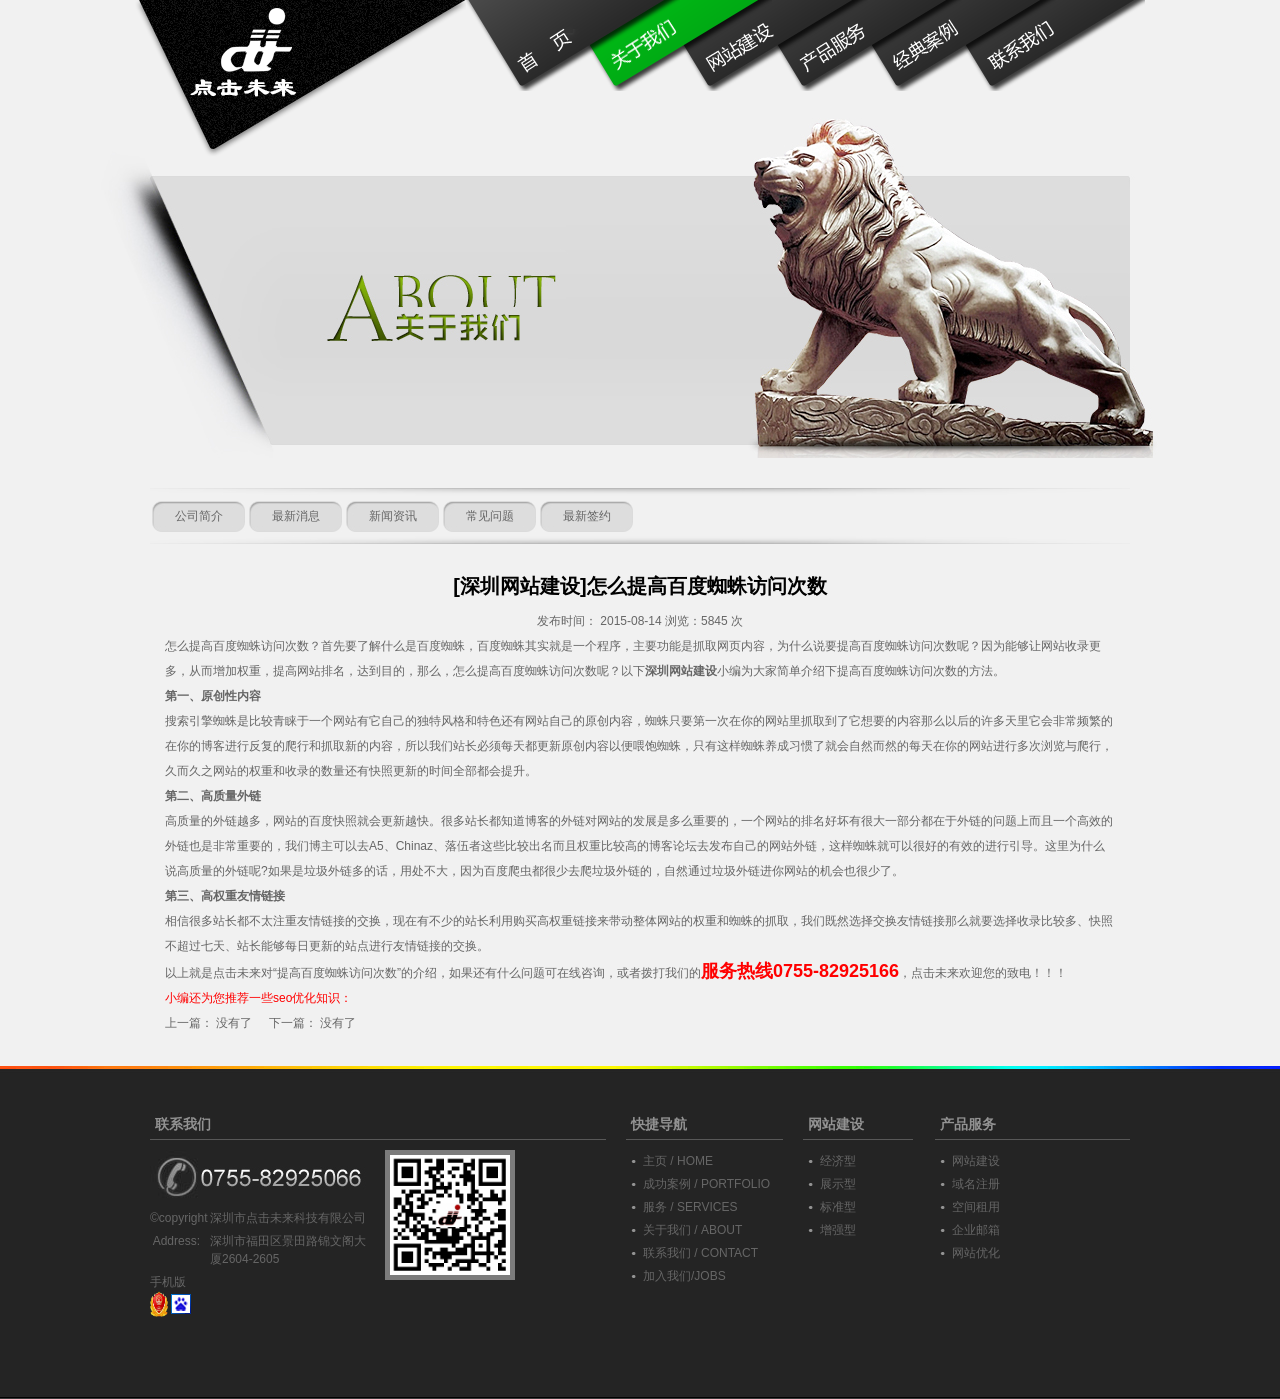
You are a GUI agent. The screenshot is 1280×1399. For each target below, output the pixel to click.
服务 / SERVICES (690, 1207)
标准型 (838, 1207)
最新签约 (587, 516)
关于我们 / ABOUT (692, 1230)
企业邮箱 (976, 1230)
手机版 (168, 1282)
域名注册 (976, 1184)
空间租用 (976, 1207)
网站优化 (976, 1253)
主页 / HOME (678, 1161)
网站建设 (976, 1161)
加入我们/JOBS (684, 1276)
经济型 (838, 1161)
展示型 (838, 1184)
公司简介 (199, 516)
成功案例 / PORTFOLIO (706, 1184)
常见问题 (490, 516)
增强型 (838, 1230)
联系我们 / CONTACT (700, 1253)
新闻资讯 (393, 516)
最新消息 (296, 516)
